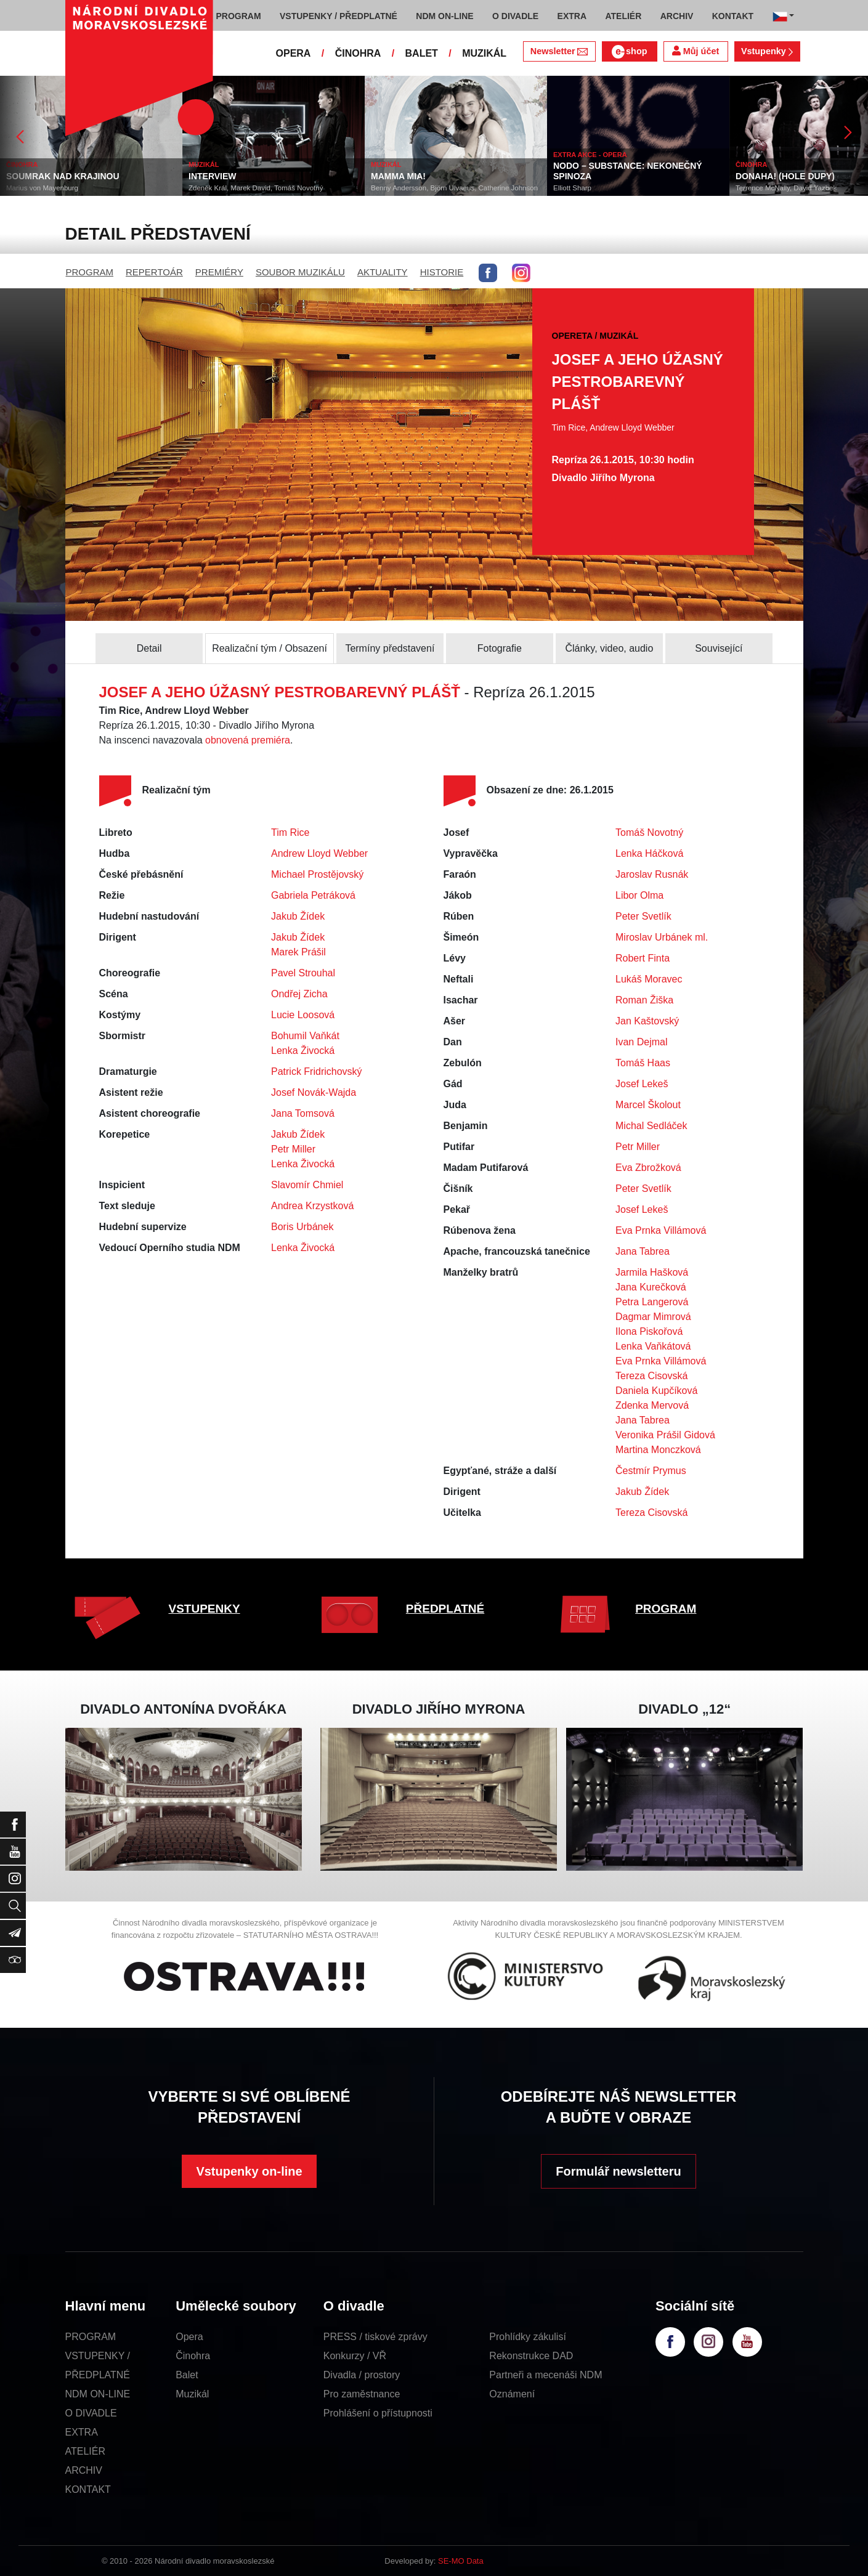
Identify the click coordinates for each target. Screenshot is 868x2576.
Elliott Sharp (572, 188)
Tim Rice (290, 832)
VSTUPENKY (204, 1608)
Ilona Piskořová (649, 1331)
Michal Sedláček (651, 1125)
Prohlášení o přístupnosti (377, 2413)
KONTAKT (88, 2489)
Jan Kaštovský (647, 1021)
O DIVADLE (91, 2413)
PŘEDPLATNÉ (445, 1608)
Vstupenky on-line (249, 2171)
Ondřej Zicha (299, 994)
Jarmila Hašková (651, 1272)
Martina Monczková (658, 1449)
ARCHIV (83, 2470)
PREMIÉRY (219, 272)
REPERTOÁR (154, 272)
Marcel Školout (648, 1105)
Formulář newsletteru (618, 2171)
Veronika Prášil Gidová (665, 1435)
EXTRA (81, 2432)
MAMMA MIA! (398, 176)
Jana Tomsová (303, 1113)
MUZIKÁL (484, 53)
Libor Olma (639, 895)
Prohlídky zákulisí (527, 2336)
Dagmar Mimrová (653, 1316)
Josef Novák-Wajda (313, 1092)
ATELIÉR (85, 2451)
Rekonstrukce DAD (531, 2356)
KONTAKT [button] (732, 16)
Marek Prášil (298, 952)
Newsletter (559, 51)
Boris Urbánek (302, 1226)
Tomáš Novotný (649, 832)
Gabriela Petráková (313, 895)
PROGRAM (90, 272)
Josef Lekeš (641, 1084)
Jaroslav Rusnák (651, 874)
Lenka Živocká (303, 1050)
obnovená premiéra (247, 740)
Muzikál (192, 2394)
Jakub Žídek (298, 916)
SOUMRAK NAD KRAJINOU (63, 176)
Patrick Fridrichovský (316, 1071)
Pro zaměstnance (361, 2394)
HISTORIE (442, 272)
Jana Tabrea (642, 1251)
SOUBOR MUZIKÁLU (300, 272)
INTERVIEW (213, 176)
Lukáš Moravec (649, 979)
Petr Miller (293, 1149)
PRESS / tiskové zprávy (375, 2336)
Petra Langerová (651, 1302)
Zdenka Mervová (652, 1405)
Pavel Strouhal (303, 973)
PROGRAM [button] (238, 16)
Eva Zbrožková (648, 1167)
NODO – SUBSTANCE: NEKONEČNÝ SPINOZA (627, 171)
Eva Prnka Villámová (660, 1230)
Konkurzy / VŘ (354, 2356)
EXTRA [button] (572, 16)
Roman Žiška (644, 1000)
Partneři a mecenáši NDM (545, 2375)
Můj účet (695, 51)
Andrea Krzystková (312, 1206)
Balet (187, 2375)
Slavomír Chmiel (307, 1185)
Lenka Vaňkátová (653, 1346)
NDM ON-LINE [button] (444, 16)
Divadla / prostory (361, 2375)
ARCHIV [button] (677, 16)
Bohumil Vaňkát (305, 1036)
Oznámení (512, 2394)
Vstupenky (767, 51)
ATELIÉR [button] (623, 16)
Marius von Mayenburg (42, 188)
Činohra (193, 2356)
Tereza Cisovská (651, 1376)
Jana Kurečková (650, 1287)
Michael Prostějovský (317, 874)
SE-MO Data (461, 2561)
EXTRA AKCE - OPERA (590, 154)
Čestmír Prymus (650, 1470)
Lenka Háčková (649, 853)
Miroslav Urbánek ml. (661, 937)
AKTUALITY (382, 272)
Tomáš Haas (642, 1063)
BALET (421, 53)
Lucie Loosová (303, 1015)
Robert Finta (642, 958)
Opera (189, 2336)
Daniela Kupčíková (656, 1390)
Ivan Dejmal (641, 1042)
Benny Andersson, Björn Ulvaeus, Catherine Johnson (454, 188)
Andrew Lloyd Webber (319, 853)
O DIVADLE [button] (515, 16)
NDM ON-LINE (98, 2394)
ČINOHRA (358, 53)
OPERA (293, 53)
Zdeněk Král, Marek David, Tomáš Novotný (256, 188)
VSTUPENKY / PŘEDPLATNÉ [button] (338, 16)
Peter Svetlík (643, 916)
